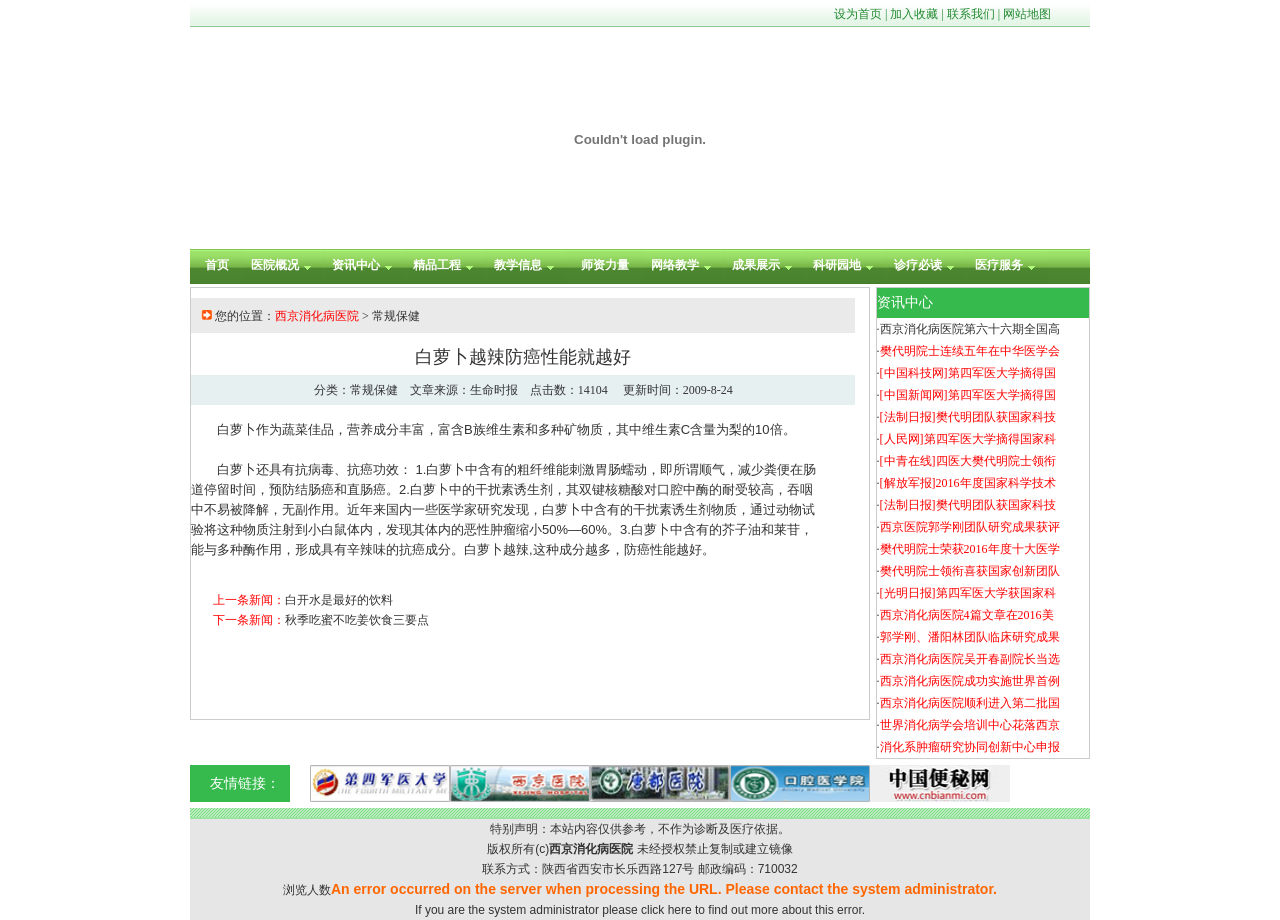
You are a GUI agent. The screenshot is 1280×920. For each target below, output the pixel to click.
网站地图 (1027, 14)
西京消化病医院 (317, 316)
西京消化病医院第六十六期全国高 (970, 329)
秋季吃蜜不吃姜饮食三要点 (357, 620)
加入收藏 (914, 14)
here (680, 910)
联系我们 (971, 14)
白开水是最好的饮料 (339, 600)
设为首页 (858, 14)
